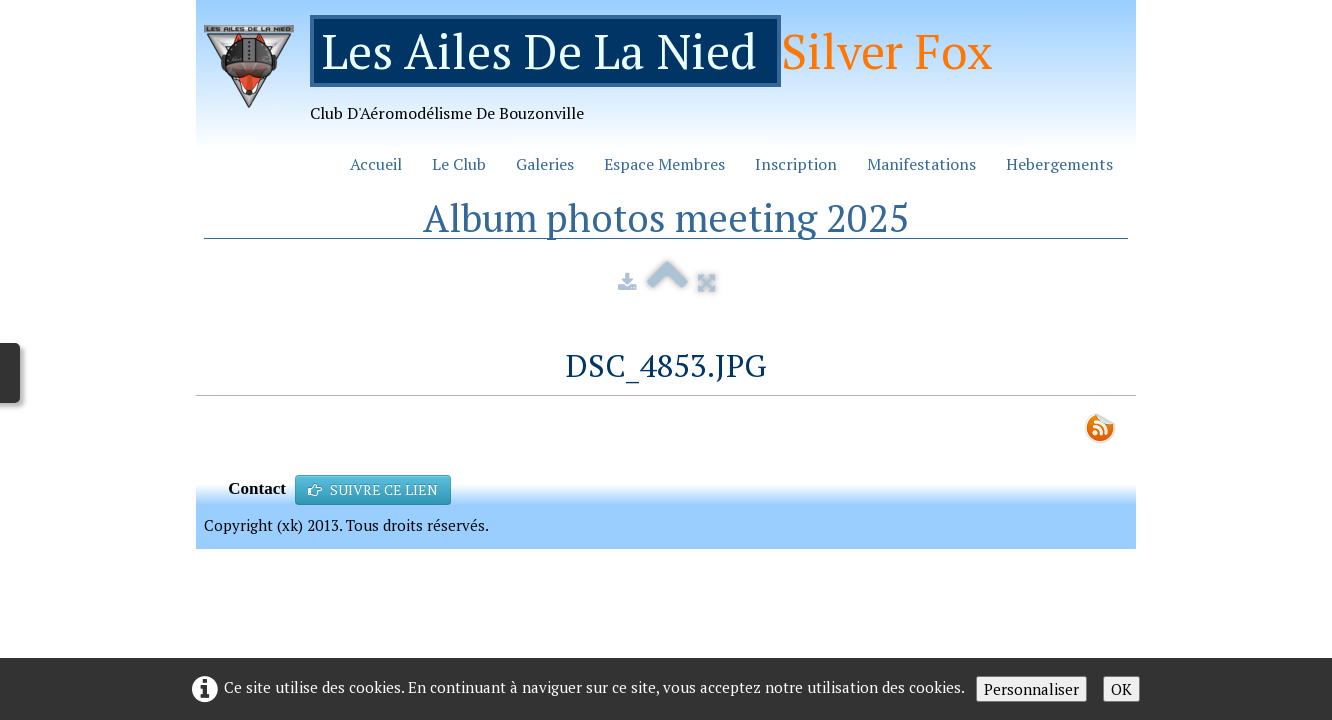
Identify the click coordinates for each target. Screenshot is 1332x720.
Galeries (545, 164)
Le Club (459, 164)
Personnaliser (1031, 689)
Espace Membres (664, 164)
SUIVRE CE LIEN (373, 489)
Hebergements (1059, 164)
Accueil (376, 164)
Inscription (796, 164)
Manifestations (921, 164)
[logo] (606, 76)
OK (1121, 689)
